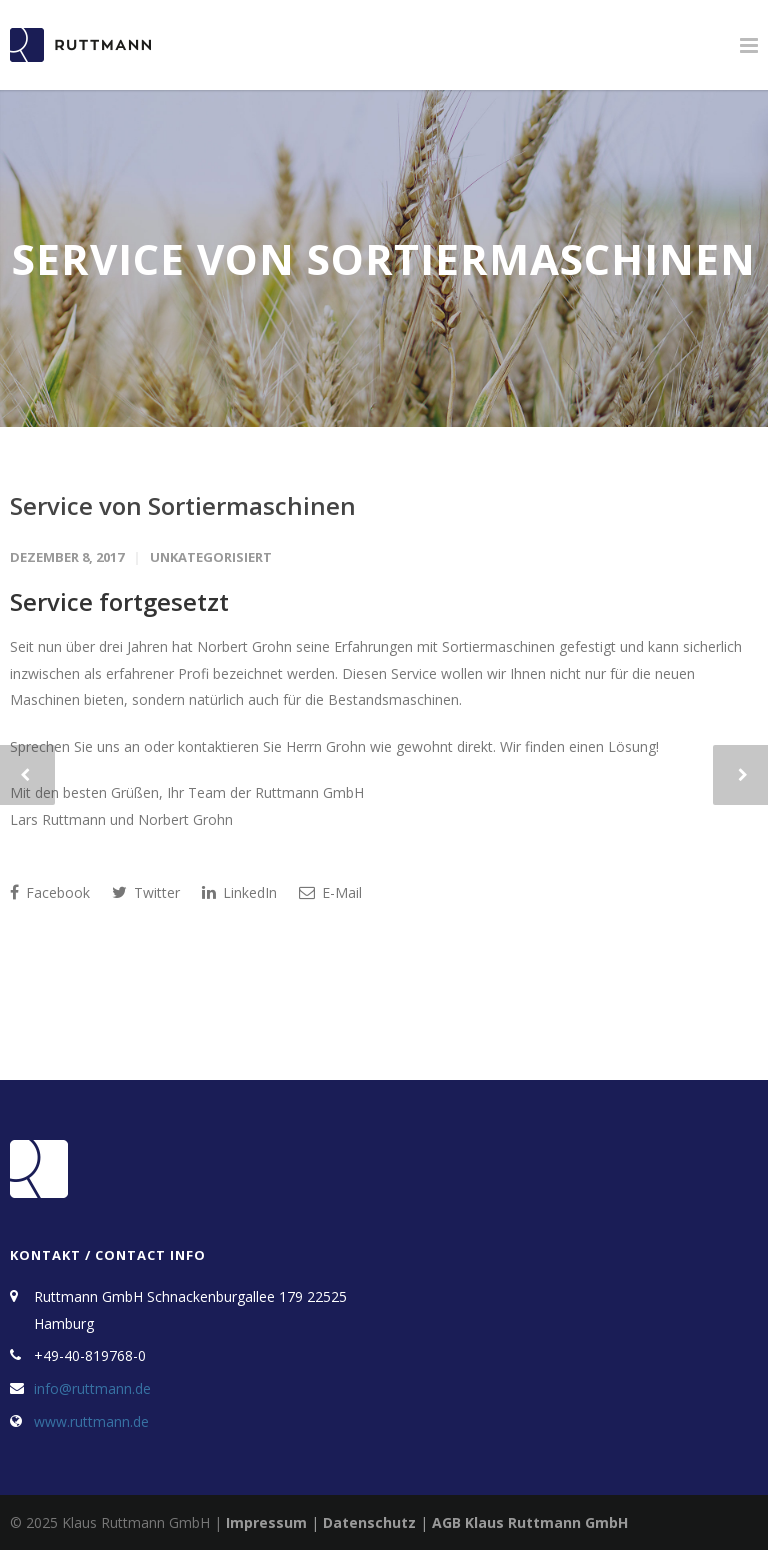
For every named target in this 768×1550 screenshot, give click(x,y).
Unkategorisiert (211, 557)
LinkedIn (239, 892)
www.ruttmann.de (91, 1421)
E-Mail (330, 892)
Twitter (146, 892)
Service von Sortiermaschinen (183, 505)
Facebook (50, 892)
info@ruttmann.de (92, 1388)
